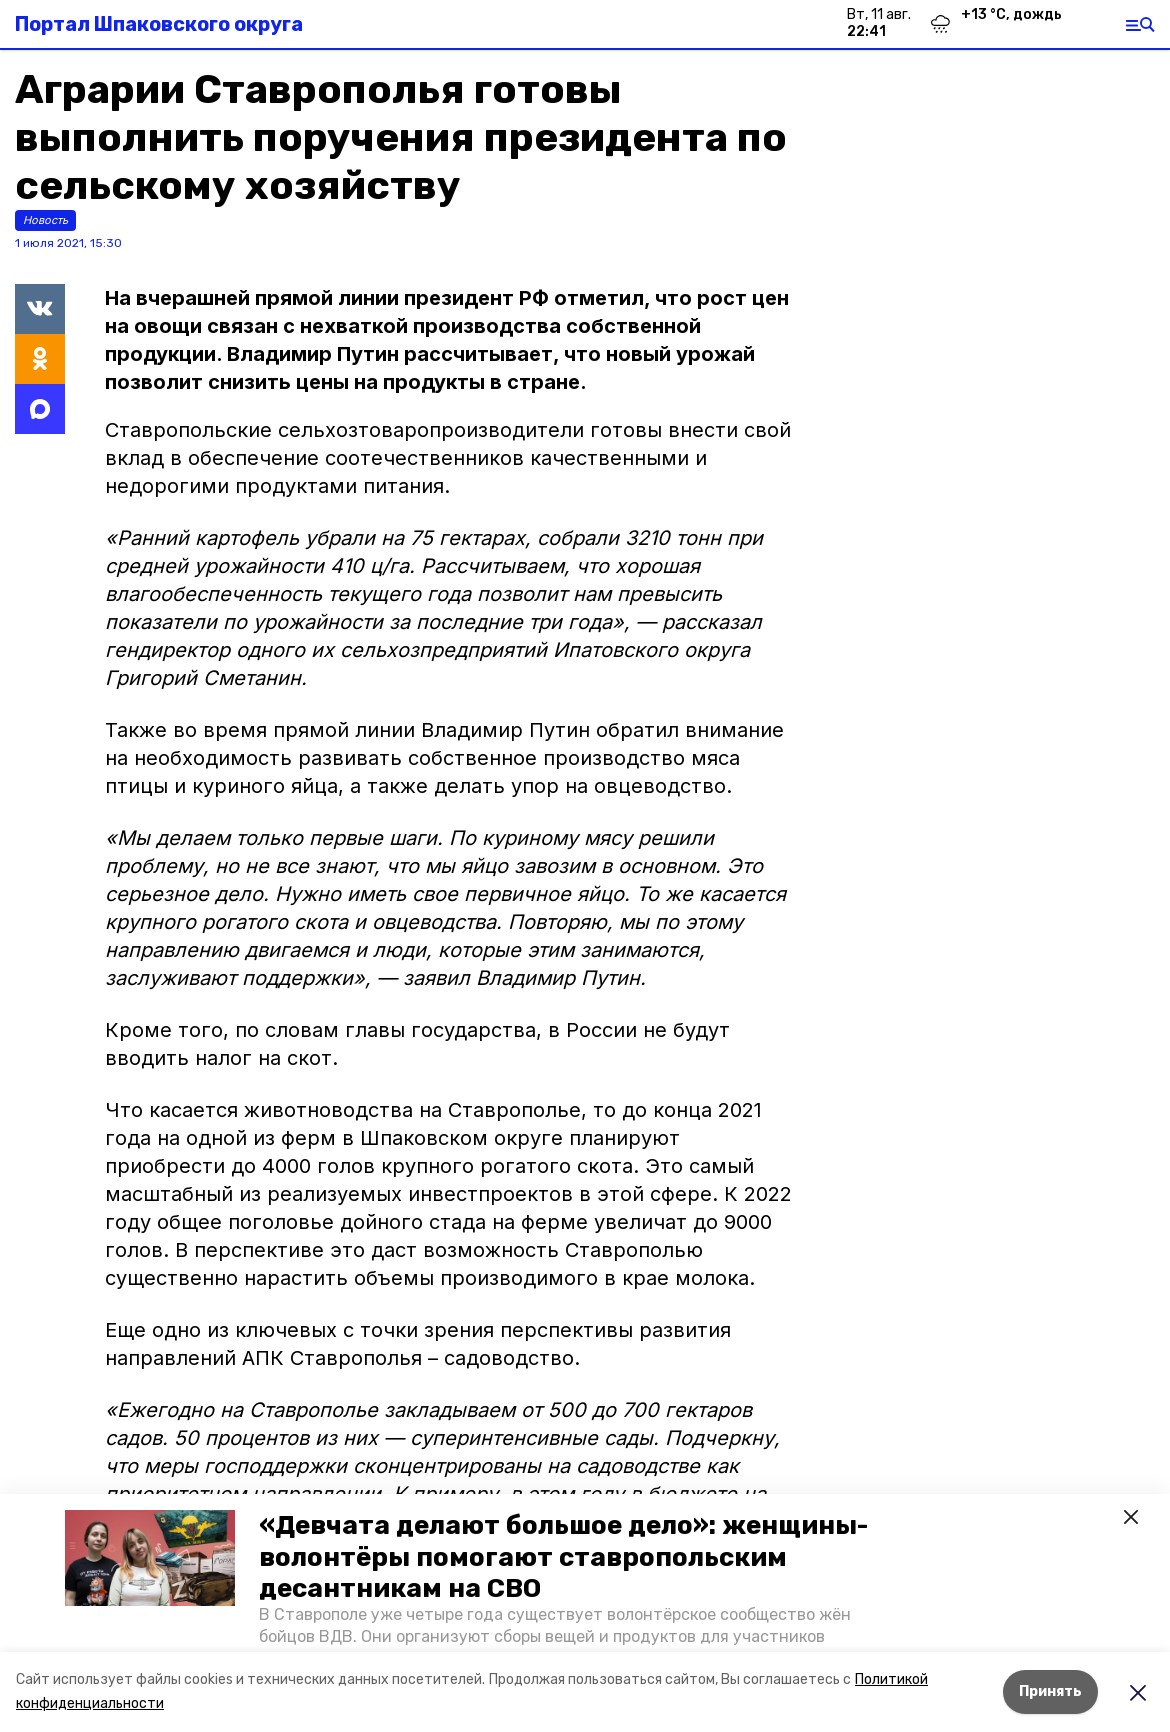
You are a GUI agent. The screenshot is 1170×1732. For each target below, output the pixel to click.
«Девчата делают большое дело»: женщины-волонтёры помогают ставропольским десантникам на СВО (563, 1556)
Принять (1050, 1691)
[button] (150, 1558)
